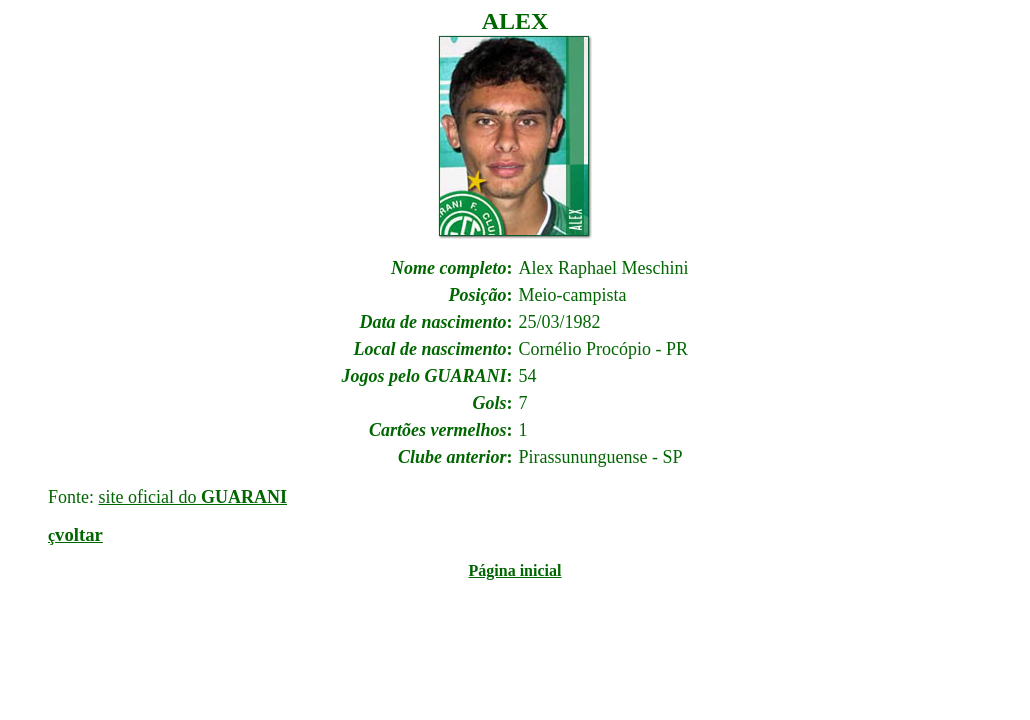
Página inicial (515, 570)
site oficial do (193, 497)
